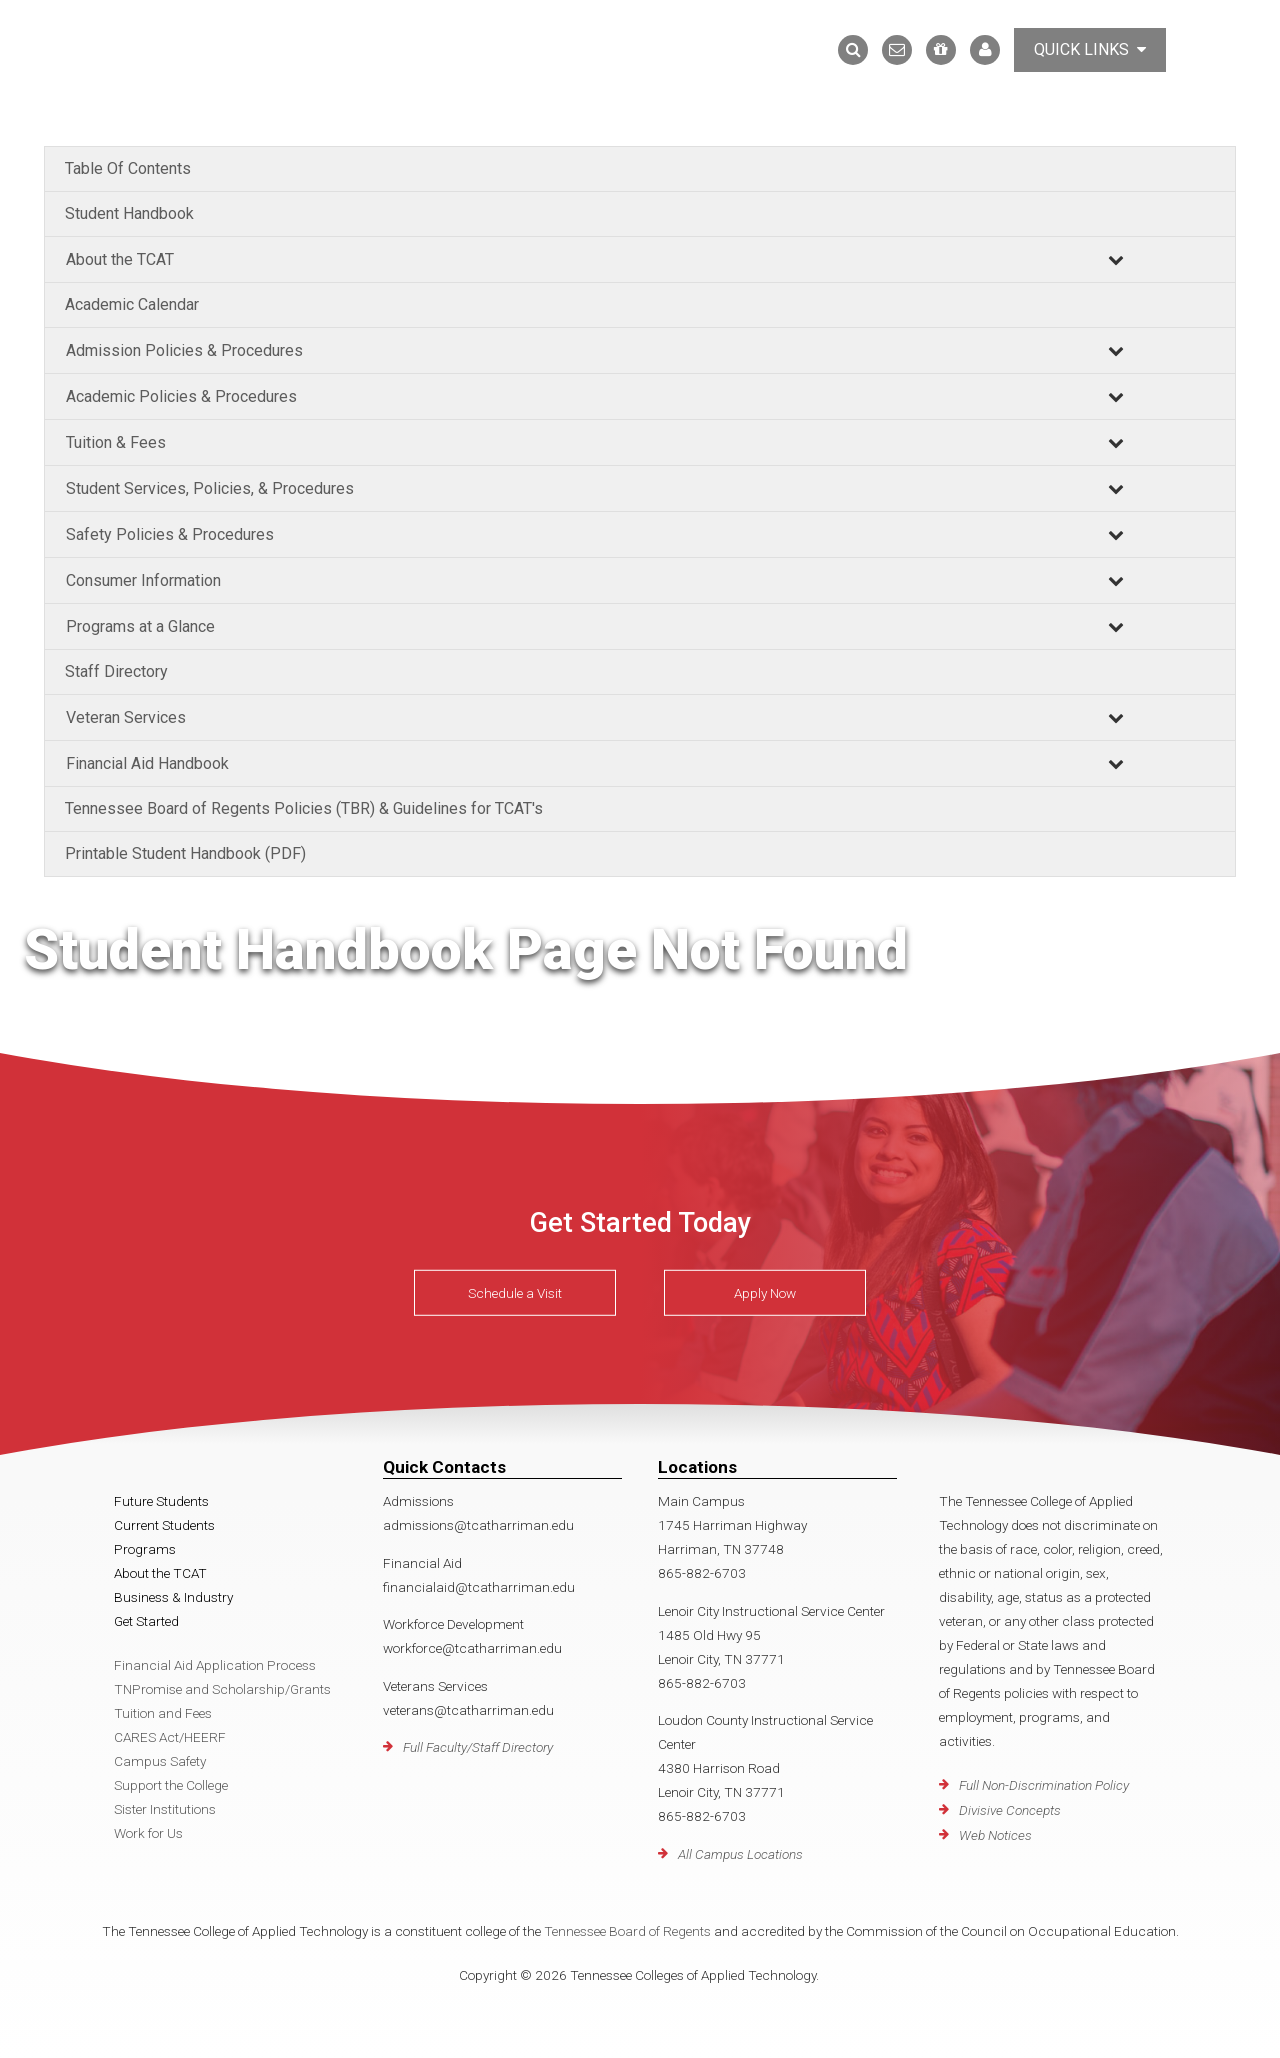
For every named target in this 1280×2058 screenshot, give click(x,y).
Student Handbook (129, 213)
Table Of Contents (128, 168)
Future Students (161, 1501)
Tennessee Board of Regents (627, 1931)
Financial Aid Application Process (215, 1665)
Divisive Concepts (1010, 1810)
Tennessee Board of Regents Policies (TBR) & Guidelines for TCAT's (304, 808)
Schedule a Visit (515, 1293)
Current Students (164, 1525)
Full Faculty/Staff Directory (478, 1747)
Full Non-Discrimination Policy (1044, 1785)
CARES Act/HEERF (170, 1737)
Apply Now (765, 1293)
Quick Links (1090, 49)
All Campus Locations (740, 1854)
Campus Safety (160, 1761)
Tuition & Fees (116, 442)
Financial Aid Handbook (147, 763)
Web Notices (995, 1835)
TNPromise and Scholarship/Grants (222, 1689)
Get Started (146, 1621)
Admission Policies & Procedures (184, 350)
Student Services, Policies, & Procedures (210, 488)
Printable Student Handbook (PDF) (185, 853)
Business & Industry (173, 1597)
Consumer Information (143, 580)
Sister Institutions (165, 1809)
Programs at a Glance (140, 626)
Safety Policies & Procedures (170, 534)
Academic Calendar (132, 304)
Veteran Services (126, 717)
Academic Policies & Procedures (181, 396)
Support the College (171, 1785)
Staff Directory (116, 671)
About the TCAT (120, 259)
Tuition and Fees (163, 1713)
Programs (145, 1549)
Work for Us (148, 1833)
